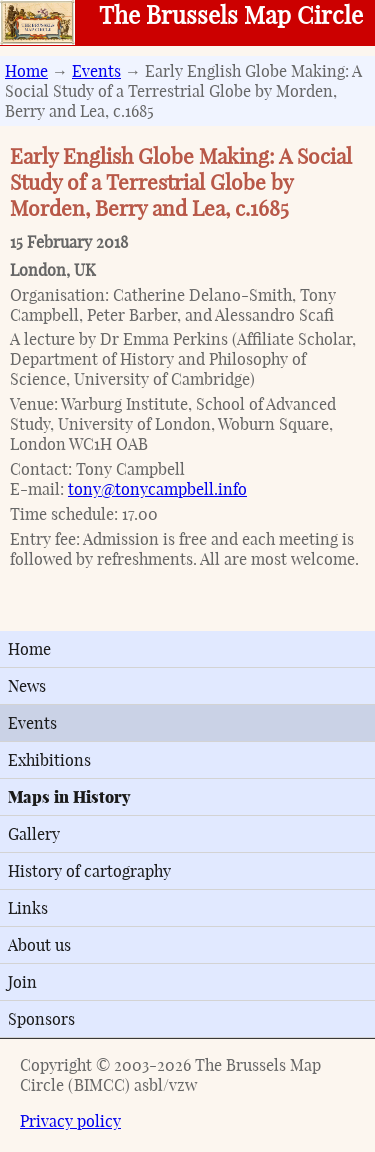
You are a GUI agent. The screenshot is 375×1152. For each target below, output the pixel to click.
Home (26, 71)
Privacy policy (70, 1121)
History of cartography (89, 871)
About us (39, 945)
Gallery (34, 834)
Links (28, 908)
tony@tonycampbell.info (157, 489)
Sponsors (41, 1019)
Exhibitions (49, 760)
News (27, 686)
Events (96, 71)
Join (22, 982)
